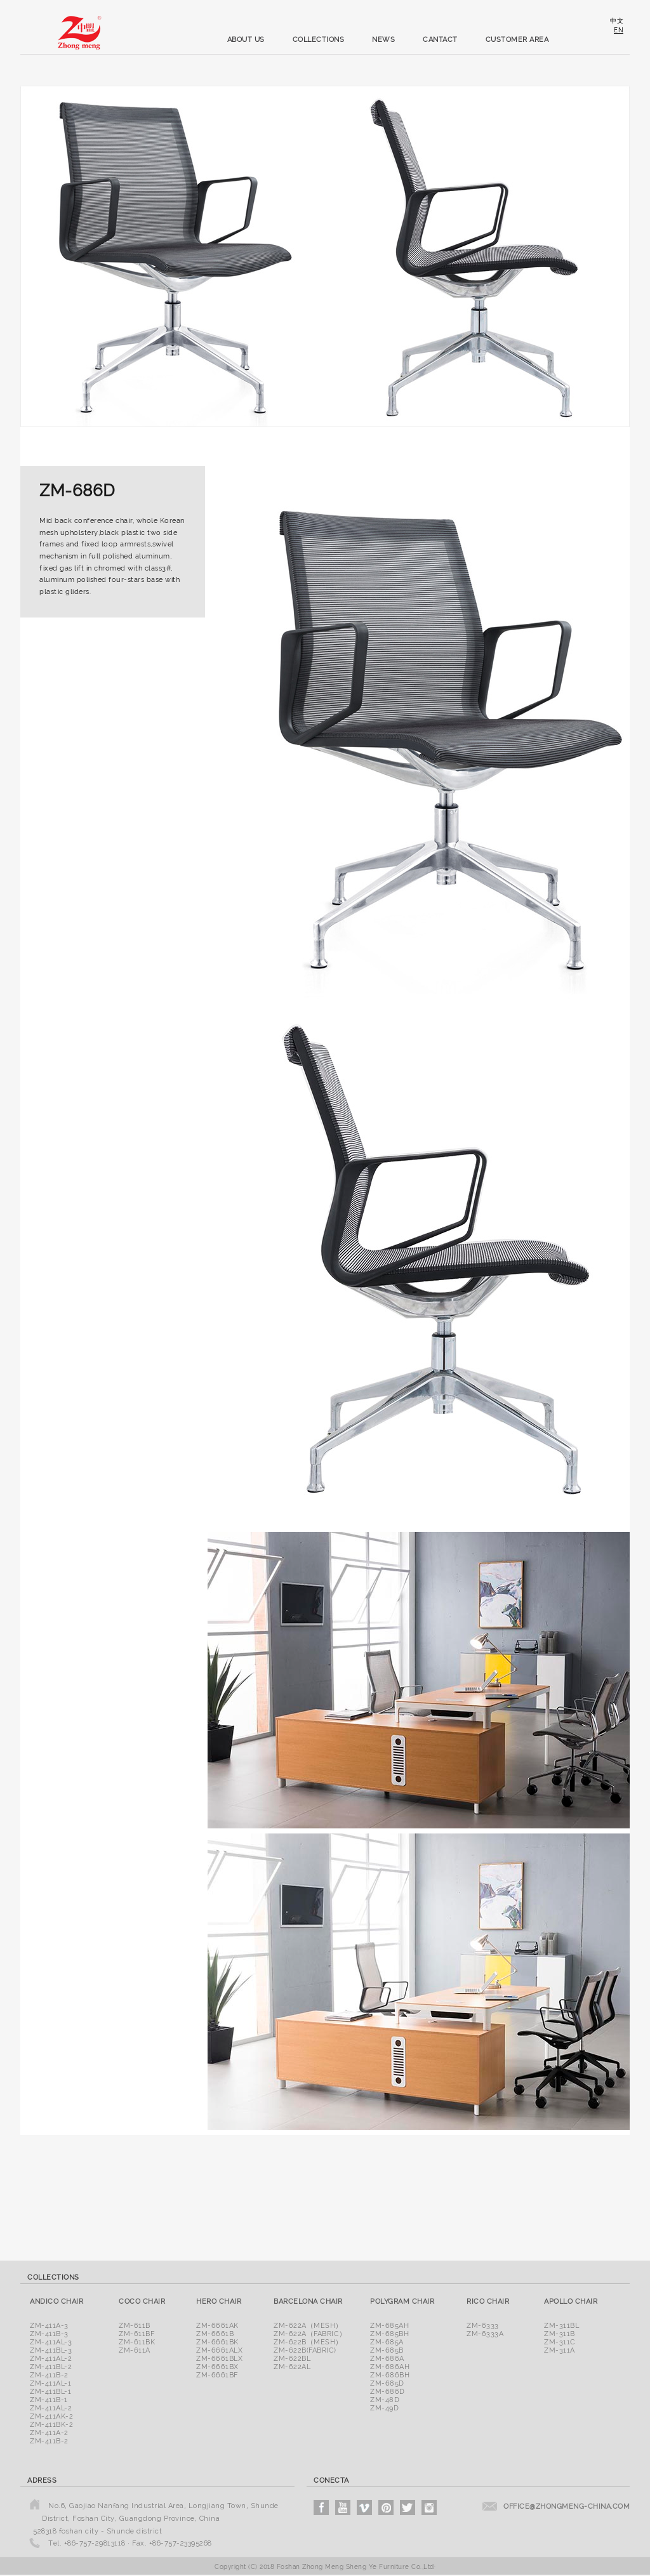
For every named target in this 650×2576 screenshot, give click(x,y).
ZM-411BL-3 (51, 2350)
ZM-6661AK (217, 2326)
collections (319, 40)
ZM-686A (387, 2359)
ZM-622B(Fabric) (305, 2350)
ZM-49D (384, 2408)
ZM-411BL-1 (50, 2392)
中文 (616, 20)
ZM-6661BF (217, 2375)
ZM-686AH (389, 2367)
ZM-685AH (389, 2326)
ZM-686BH (389, 2375)
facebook (321, 2507)
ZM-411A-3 (49, 2326)
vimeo (364, 2507)
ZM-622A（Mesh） (308, 2326)
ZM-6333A (485, 2334)
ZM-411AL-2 (51, 2359)
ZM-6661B (215, 2334)
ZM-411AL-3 (51, 2342)
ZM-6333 (483, 2326)
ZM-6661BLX (219, 2359)
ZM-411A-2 (49, 2433)
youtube (342, 2507)
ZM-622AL (292, 2367)
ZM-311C (560, 2342)
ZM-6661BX (217, 2367)
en (618, 30)
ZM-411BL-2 (51, 2367)
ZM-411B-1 (49, 2400)
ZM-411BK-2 (51, 2425)
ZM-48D (384, 2400)
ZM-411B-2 (49, 2375)
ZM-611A (134, 2350)
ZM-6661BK (217, 2342)
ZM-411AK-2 (51, 2416)
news (383, 40)
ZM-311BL (561, 2326)
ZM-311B (559, 2334)
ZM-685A (387, 2342)
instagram (429, 2507)
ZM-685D (387, 2383)
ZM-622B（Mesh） (308, 2342)
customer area (517, 40)
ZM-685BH (389, 2334)
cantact (440, 40)
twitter (407, 2507)
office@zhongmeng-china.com (566, 2506)
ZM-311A (559, 2350)
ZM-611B (134, 2326)
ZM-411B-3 (49, 2334)
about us (246, 40)
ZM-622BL (292, 2359)
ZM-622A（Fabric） (310, 2334)
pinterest (386, 2507)
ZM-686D (387, 2392)
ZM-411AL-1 (50, 2383)
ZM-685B (387, 2350)
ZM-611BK (137, 2342)
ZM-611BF (136, 2334)
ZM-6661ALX (219, 2350)
